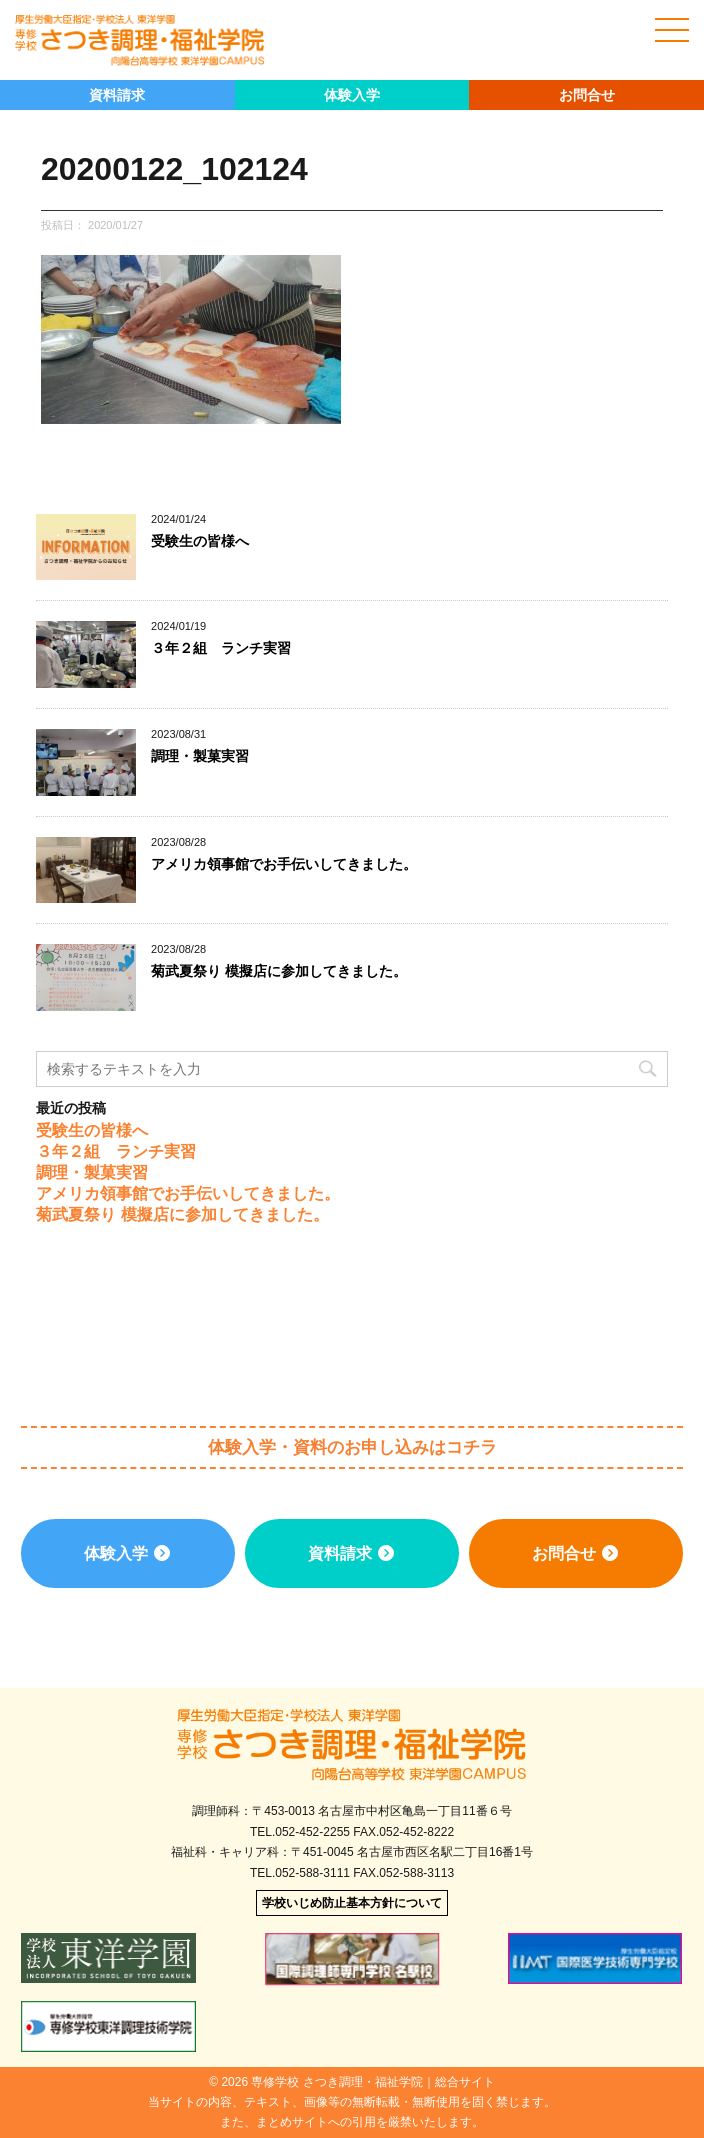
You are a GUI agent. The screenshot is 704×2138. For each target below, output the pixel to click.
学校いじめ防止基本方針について (352, 1903)
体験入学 (352, 95)
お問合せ (587, 95)
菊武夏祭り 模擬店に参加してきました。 (279, 971)
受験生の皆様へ (200, 541)
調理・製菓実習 (200, 756)
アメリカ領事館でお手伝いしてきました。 (284, 864)
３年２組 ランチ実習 (221, 648)
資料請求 (117, 95)
